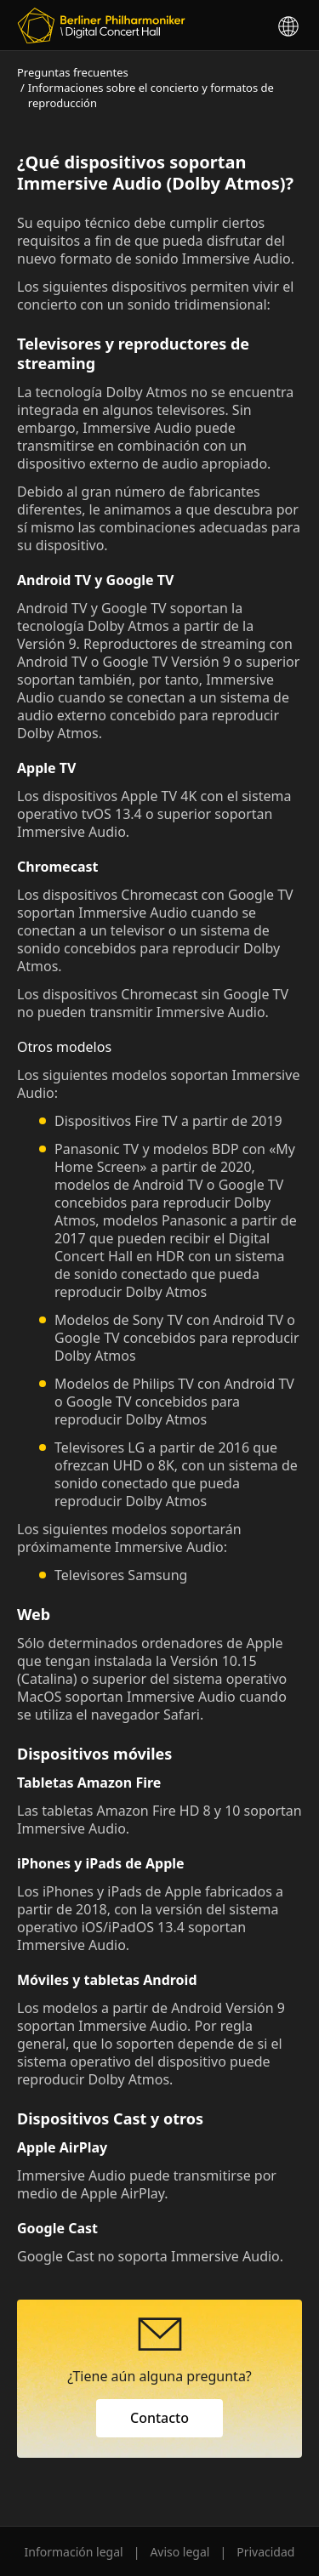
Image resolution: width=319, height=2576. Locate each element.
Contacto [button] (159, 2417)
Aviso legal (179, 2552)
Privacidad (265, 2552)
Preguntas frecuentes (72, 72)
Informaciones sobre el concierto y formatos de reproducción (151, 95)
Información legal (74, 2552)
